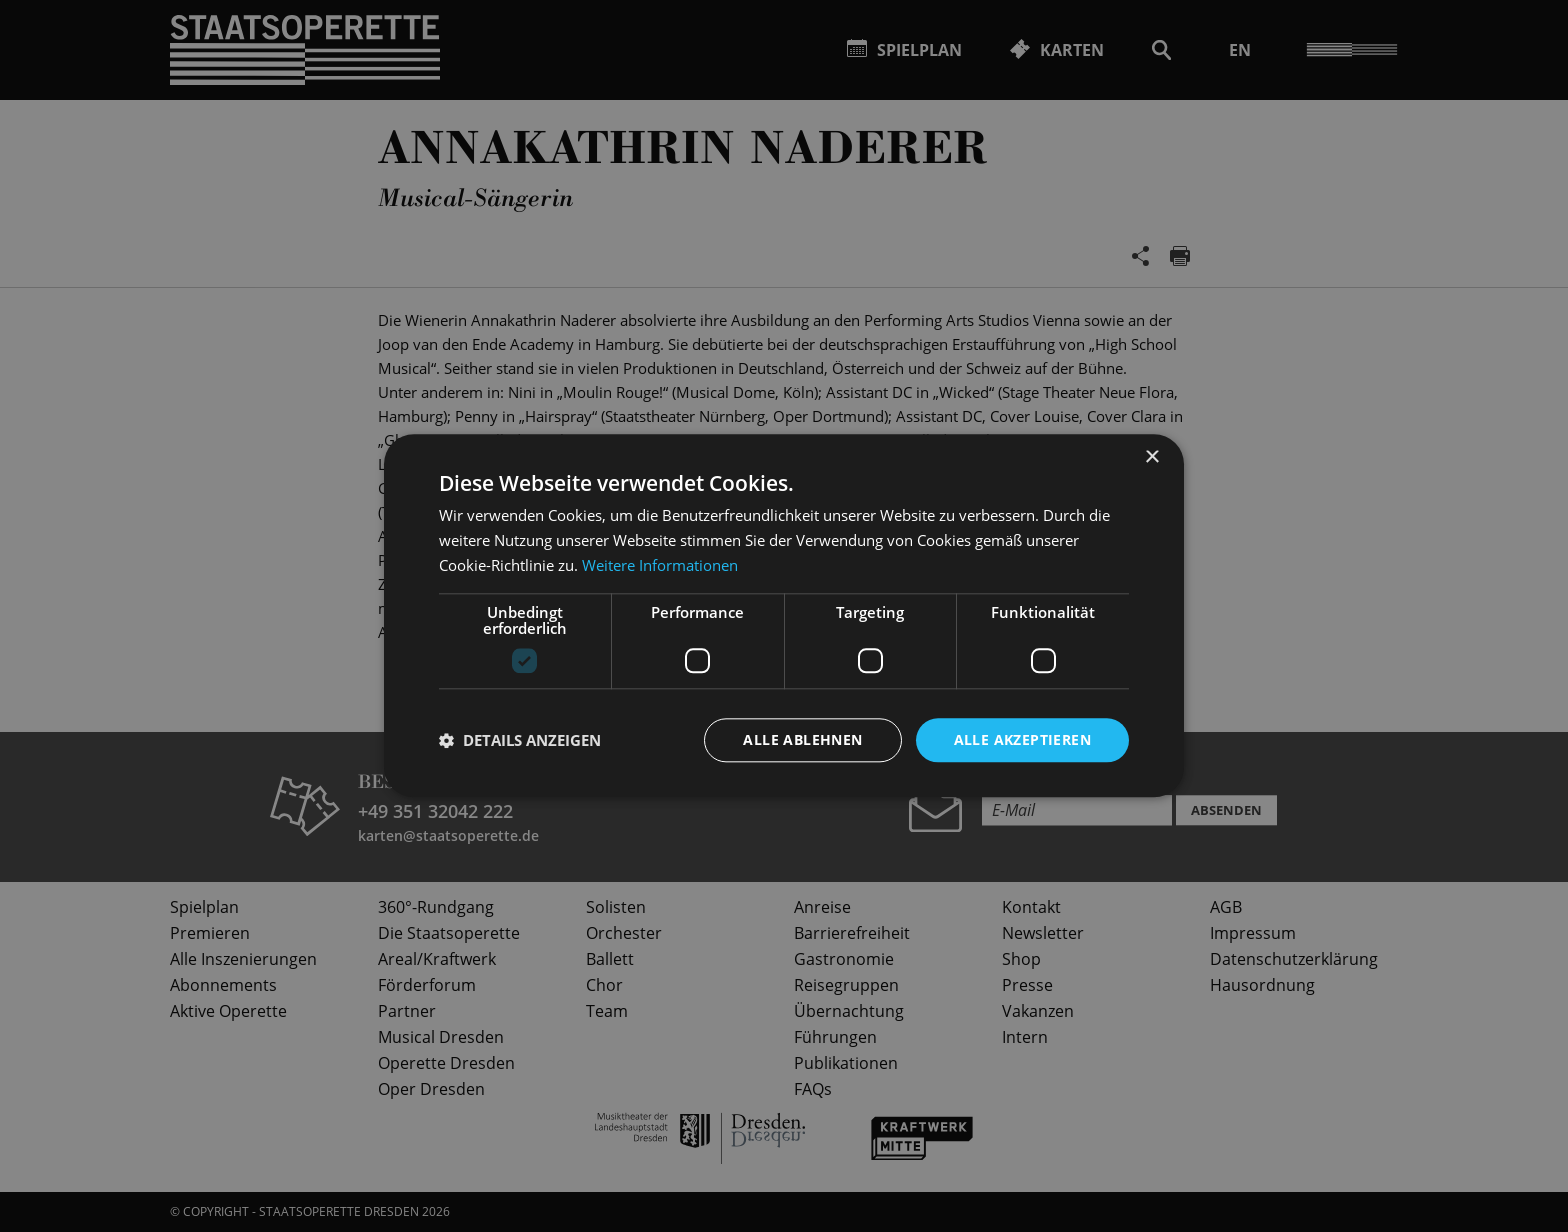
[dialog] (784, 616)
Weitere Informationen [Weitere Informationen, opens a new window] (660, 565)
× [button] (1151, 457)
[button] (520, 740)
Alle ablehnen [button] (802, 739)
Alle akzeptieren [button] (1022, 739)
